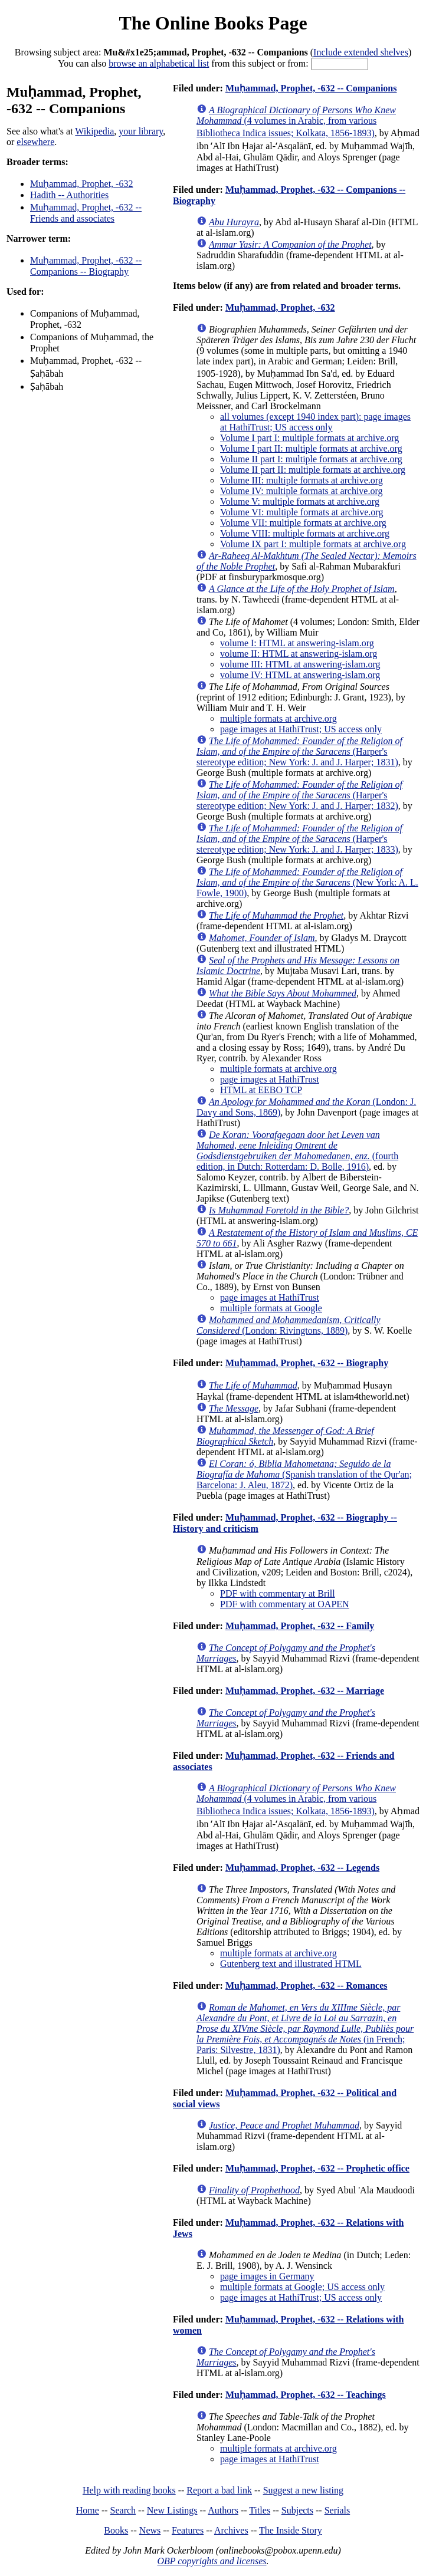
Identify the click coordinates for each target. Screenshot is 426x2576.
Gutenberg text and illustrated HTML (291, 1964)
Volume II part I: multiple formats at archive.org (311, 459)
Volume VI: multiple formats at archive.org (301, 512)
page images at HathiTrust (269, 1079)
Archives (231, 2530)
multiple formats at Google (271, 1308)
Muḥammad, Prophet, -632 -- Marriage (304, 1691)
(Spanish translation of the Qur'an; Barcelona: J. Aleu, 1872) (304, 1474)
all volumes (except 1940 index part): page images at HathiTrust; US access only (315, 422)
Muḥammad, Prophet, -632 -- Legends (302, 1868)
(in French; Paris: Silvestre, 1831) (305, 2028)
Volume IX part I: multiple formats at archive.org (313, 544)
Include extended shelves (360, 52)
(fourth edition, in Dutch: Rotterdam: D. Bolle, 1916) (297, 1151)
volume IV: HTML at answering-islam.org (300, 675)
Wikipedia (94, 131)
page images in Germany (267, 2276)
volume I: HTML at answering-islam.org (297, 643)
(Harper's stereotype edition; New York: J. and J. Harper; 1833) (299, 838)
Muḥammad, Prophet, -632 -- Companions (311, 88)
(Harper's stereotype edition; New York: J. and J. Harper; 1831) (299, 751)
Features (188, 2530)
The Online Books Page (213, 23)
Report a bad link (219, 2490)
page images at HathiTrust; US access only (301, 729)
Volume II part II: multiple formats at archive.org (312, 470)
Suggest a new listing (303, 2490)
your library (141, 131)
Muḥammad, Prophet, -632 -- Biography (306, 1363)
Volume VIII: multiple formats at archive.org (304, 533)
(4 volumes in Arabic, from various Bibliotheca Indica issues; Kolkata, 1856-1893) (296, 121)
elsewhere (35, 142)
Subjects (297, 2510)
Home (87, 2510)
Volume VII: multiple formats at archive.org (303, 523)
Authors (223, 2510)
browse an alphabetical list (159, 63)
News (149, 2530)
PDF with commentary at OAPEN (284, 1604)
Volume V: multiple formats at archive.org (299, 501)
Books (116, 2530)
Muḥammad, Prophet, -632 (81, 184)
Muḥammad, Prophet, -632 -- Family (299, 1626)
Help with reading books (129, 2490)
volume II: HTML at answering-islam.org (298, 654)
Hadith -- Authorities (69, 195)
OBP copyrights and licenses (211, 2561)
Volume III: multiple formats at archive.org (301, 480)
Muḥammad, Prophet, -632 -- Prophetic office (317, 2168)
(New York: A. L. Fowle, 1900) (307, 882)
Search (123, 2510)
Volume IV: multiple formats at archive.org (301, 491)
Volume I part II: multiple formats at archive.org (311, 448)
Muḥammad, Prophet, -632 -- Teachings (305, 2395)
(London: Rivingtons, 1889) (288, 1325)
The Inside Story (290, 2530)
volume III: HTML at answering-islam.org (300, 664)
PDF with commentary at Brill (277, 1593)
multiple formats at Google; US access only (302, 2287)
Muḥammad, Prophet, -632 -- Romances (306, 1985)
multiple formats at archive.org (278, 718)
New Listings (172, 2510)
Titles (259, 2510)
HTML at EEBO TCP (261, 1090)
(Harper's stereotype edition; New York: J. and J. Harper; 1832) (299, 795)
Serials (337, 2510)
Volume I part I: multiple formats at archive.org (309, 438)
